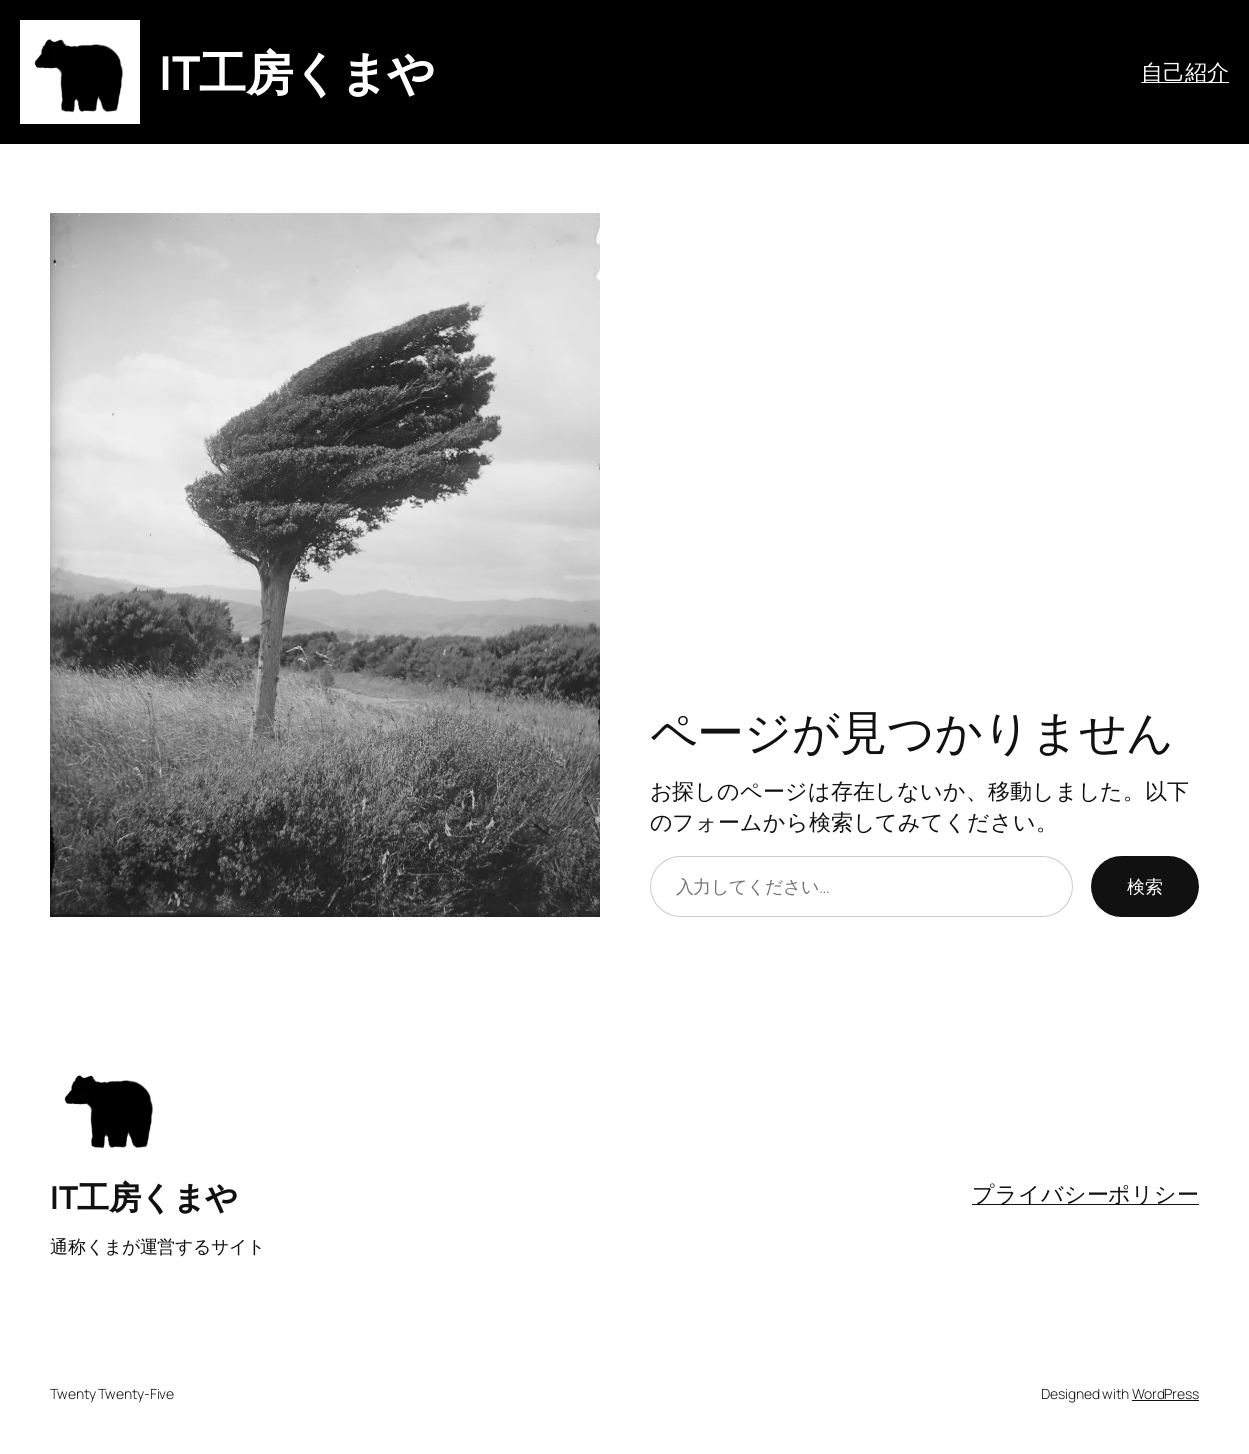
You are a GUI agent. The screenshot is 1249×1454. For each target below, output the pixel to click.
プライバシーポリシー (1085, 1193)
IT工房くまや (297, 72)
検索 (1145, 886)
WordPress (1165, 1393)
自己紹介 (1185, 71)
